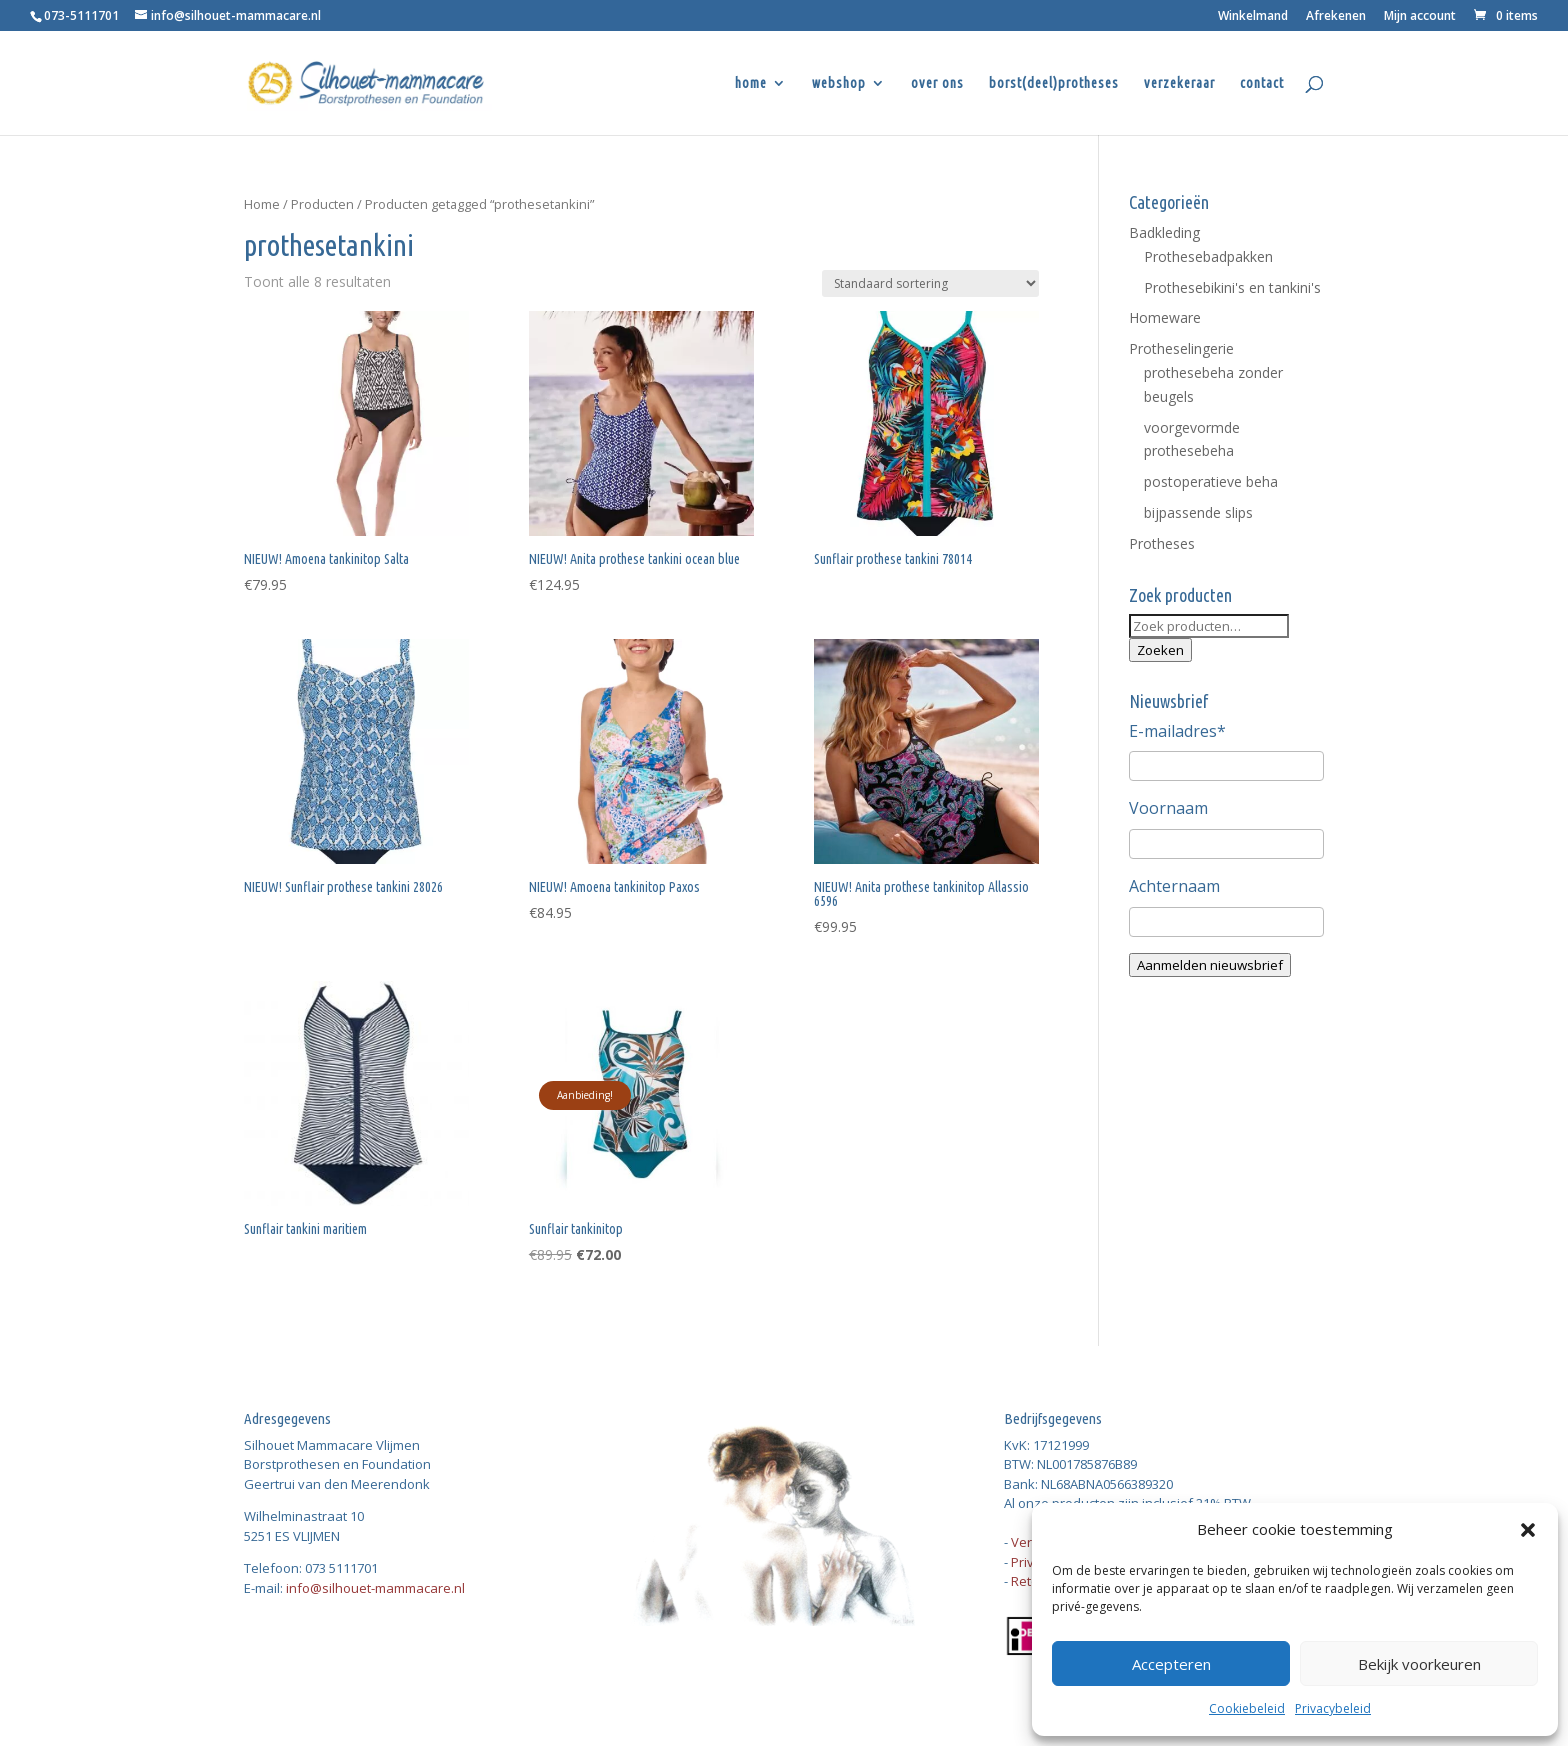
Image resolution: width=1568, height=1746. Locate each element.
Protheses (1162, 543)
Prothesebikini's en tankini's (1232, 287)
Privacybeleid (1333, 1708)
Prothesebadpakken (1208, 256)
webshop (839, 83)
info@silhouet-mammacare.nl (375, 1588)
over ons (937, 83)
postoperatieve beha (1211, 481)
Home (262, 204)
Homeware (1165, 317)
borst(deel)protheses (1054, 83)
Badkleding (1164, 232)
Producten (322, 204)
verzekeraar (1179, 83)
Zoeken (1160, 650)
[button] (1528, 1530)
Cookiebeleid (1247, 1708)
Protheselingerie (1181, 348)
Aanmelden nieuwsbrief (1210, 965)
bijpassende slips (1198, 512)
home (751, 83)
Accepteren (1171, 1664)
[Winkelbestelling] (930, 283)
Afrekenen (1336, 17)
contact (1262, 83)
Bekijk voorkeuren (1419, 1664)
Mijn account (1420, 17)
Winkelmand (1253, 17)
